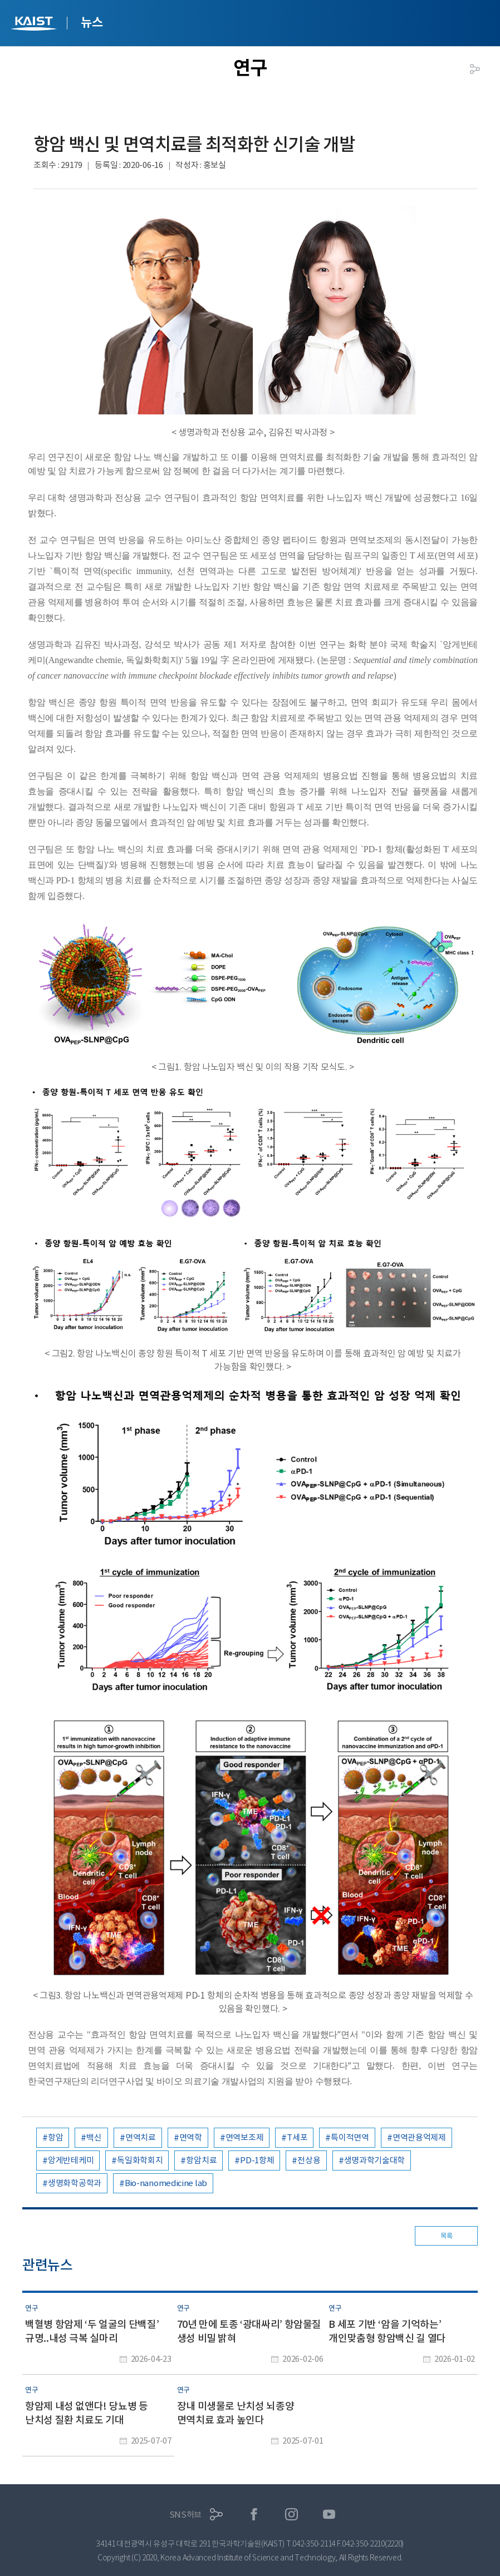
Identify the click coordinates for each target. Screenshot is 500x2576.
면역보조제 (245, 2137)
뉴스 (91, 22)
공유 (475, 69)
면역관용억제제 (419, 2137)
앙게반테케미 (71, 2160)
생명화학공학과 (74, 2183)
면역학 (190, 2137)
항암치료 (201, 2160)
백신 (93, 2137)
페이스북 (254, 2514)
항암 (55, 2137)
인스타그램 (291, 2514)
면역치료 (140, 2137)
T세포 (297, 2137)
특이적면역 (350, 2137)
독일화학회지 (140, 2160)
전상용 (308, 2160)
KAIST (35, 25)
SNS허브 (185, 2514)
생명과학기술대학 (374, 2160)
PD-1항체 (257, 2160)
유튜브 (329, 2514)
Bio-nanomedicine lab (166, 2183)
